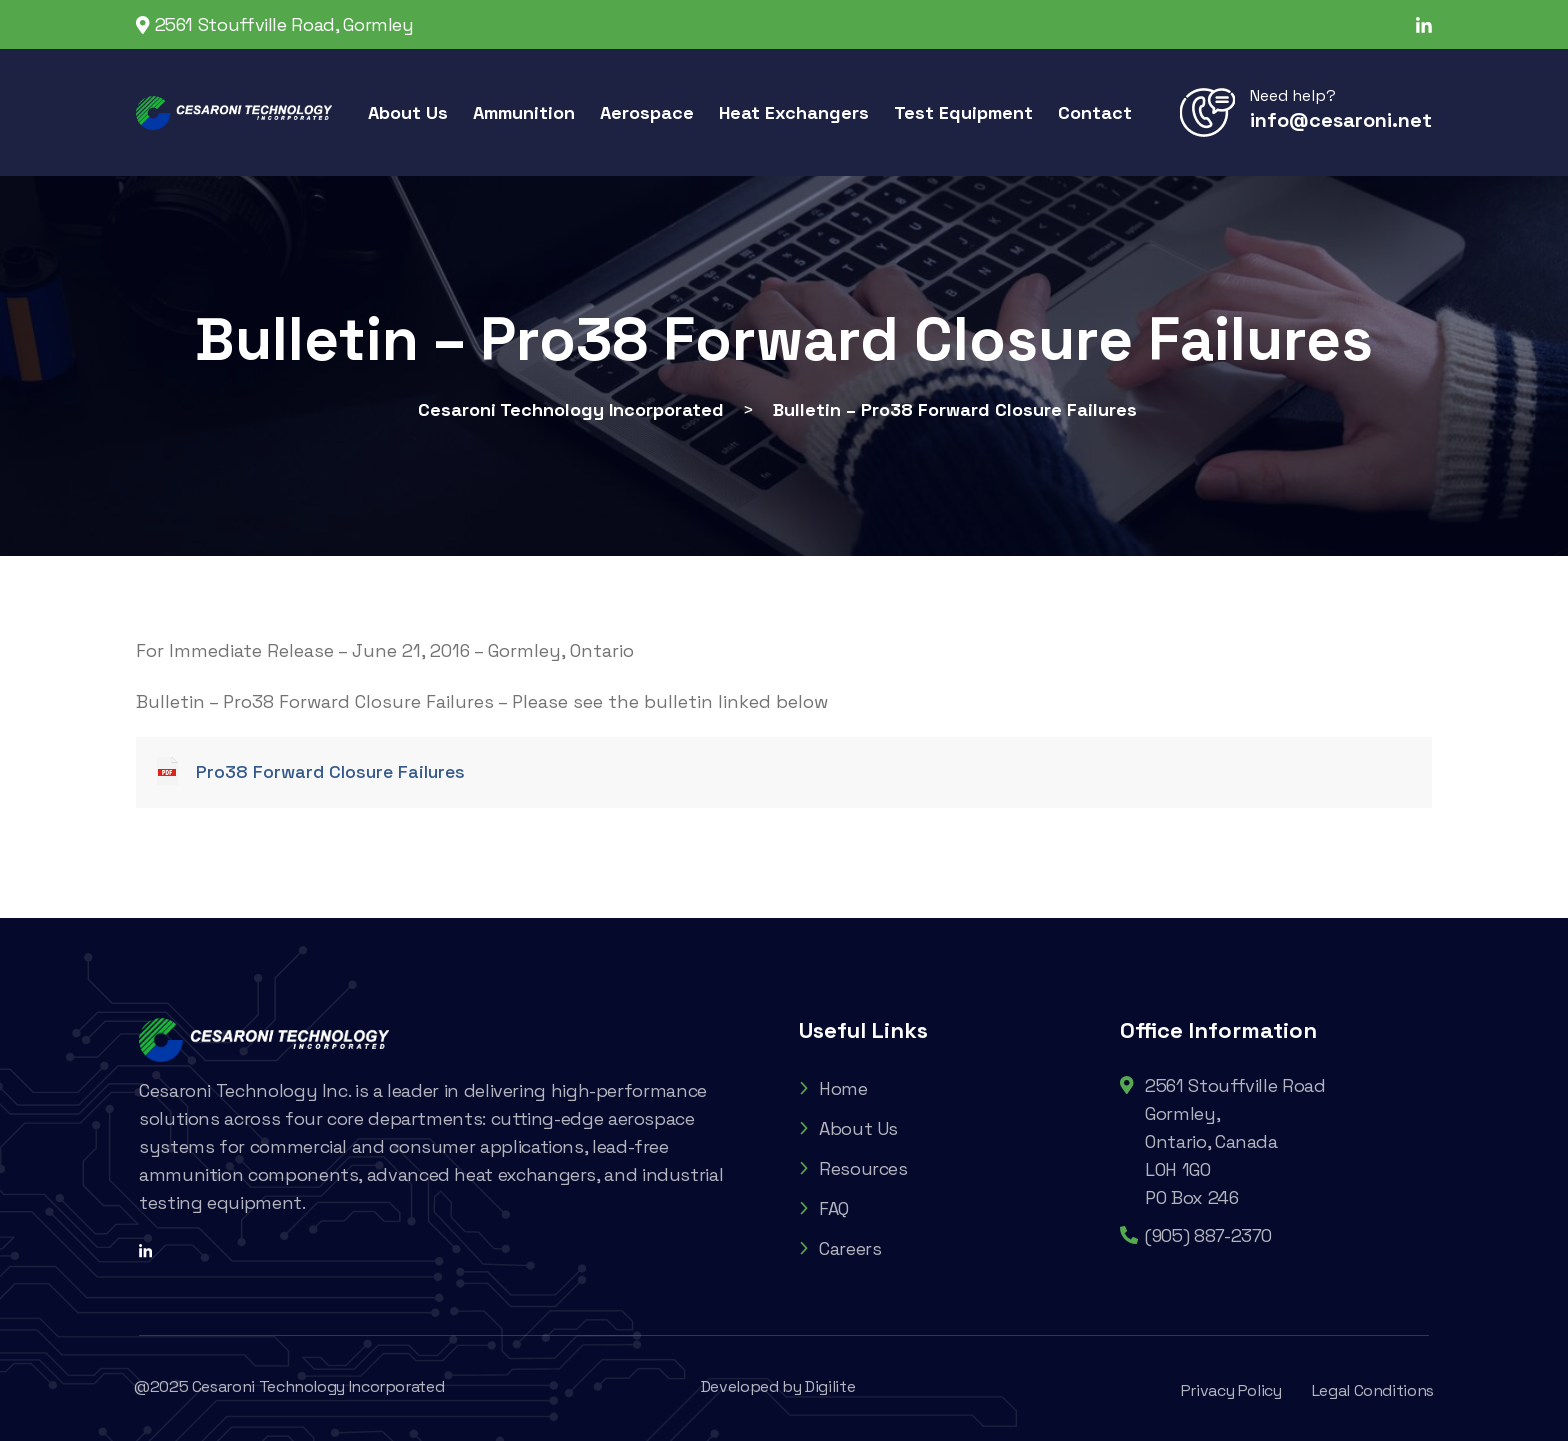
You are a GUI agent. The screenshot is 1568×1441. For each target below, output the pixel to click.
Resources (853, 1168)
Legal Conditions (1373, 1390)
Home (833, 1088)
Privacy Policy (1231, 1390)
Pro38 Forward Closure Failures (330, 771)
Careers (840, 1248)
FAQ (824, 1208)
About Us (848, 1128)
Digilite (830, 1386)
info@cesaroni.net (1341, 120)
